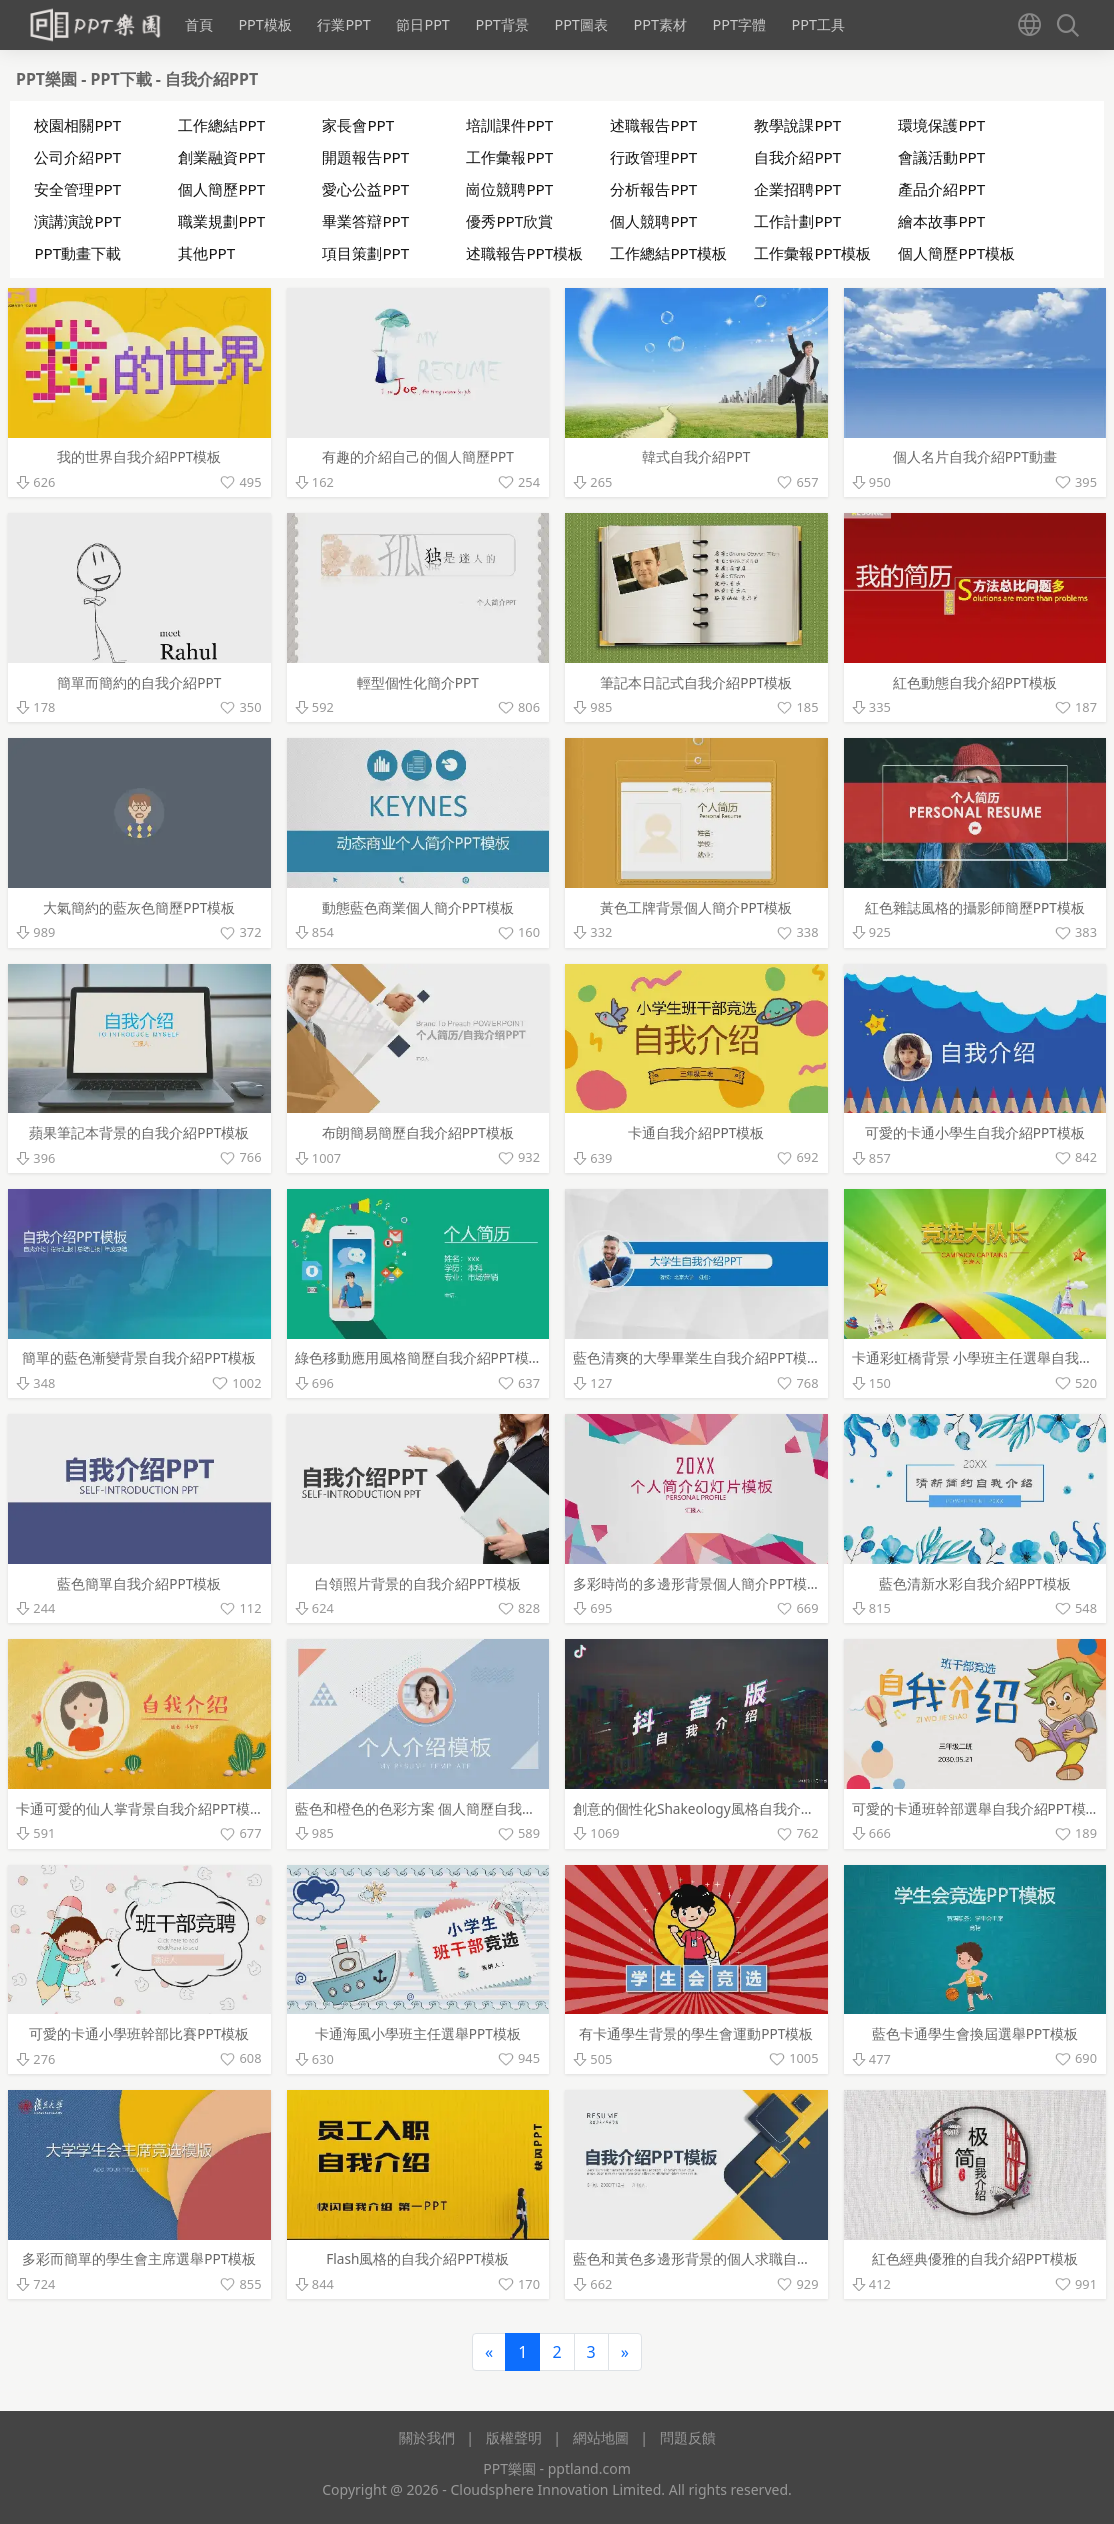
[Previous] (489, 2352)
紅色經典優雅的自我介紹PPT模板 (975, 2258)
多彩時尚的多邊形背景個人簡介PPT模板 (697, 1583)
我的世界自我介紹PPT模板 (139, 456)
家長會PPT (358, 125)
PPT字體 (738, 24)
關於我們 (427, 2437)
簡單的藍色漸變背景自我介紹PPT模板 (139, 1357)
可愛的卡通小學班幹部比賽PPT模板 (139, 2033)
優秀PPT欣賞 (509, 221)
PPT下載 (123, 79)
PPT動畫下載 (77, 253)
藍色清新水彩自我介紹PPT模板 (975, 1583)
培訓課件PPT (509, 125)
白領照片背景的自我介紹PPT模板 (418, 1583)
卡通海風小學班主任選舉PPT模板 (418, 2033)
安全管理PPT (77, 189)
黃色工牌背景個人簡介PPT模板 (696, 907)
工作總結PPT (221, 125)
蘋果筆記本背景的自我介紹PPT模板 (139, 1132)
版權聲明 (514, 2437)
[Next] (625, 2352)
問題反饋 (688, 2437)
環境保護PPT (941, 125)
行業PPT (343, 24)
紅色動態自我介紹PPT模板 (975, 682)
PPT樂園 (48, 79)
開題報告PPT (365, 157)
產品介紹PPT (941, 189)
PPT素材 (659, 24)
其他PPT (206, 253)
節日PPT (422, 24)
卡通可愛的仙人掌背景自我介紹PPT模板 (140, 1808)
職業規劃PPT (221, 221)
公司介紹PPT (77, 157)
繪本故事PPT (941, 221)
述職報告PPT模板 (524, 253)
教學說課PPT (797, 125)
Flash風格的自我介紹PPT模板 (417, 2258)
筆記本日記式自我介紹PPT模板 (696, 682)
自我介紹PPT (211, 79)
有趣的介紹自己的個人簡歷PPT (418, 456)
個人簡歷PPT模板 (956, 253)
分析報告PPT (653, 189)
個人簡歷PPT (221, 189)
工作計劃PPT (797, 221)
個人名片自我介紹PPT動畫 (975, 456)
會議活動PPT (941, 157)
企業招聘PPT (797, 189)
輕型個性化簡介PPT (418, 682)
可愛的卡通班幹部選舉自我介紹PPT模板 (976, 1808)
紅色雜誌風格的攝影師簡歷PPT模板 (975, 907)
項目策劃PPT (365, 253)
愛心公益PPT (365, 189)
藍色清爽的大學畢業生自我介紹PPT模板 (697, 1357)
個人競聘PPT (653, 221)
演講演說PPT (77, 221)
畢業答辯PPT (365, 221)
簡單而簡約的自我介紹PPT (139, 682)
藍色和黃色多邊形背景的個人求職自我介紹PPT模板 (732, 2258)
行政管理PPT (653, 157)
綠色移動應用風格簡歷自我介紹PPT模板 (419, 1357)
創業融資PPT (221, 157)
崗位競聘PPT (509, 189)
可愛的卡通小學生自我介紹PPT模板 (975, 1132)
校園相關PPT (77, 125)
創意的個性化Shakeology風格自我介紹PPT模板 (720, 1808)
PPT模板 (264, 24)
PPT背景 (501, 24)
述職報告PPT (653, 125)
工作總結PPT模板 (668, 253)
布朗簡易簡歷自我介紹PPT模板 (418, 1132)
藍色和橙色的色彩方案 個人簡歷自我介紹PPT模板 (449, 1808)
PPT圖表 (580, 24)
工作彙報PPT (509, 157)
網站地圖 (601, 2437)
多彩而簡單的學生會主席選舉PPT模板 (139, 2258)
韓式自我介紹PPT (696, 456)
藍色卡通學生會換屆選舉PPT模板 (975, 2033)
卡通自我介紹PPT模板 (696, 1132)
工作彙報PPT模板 (812, 253)
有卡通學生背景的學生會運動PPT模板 (696, 2033)
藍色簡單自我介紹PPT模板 (139, 1583)
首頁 (199, 24)
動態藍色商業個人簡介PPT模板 (418, 907)
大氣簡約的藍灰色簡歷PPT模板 (139, 907)
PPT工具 (818, 24)
